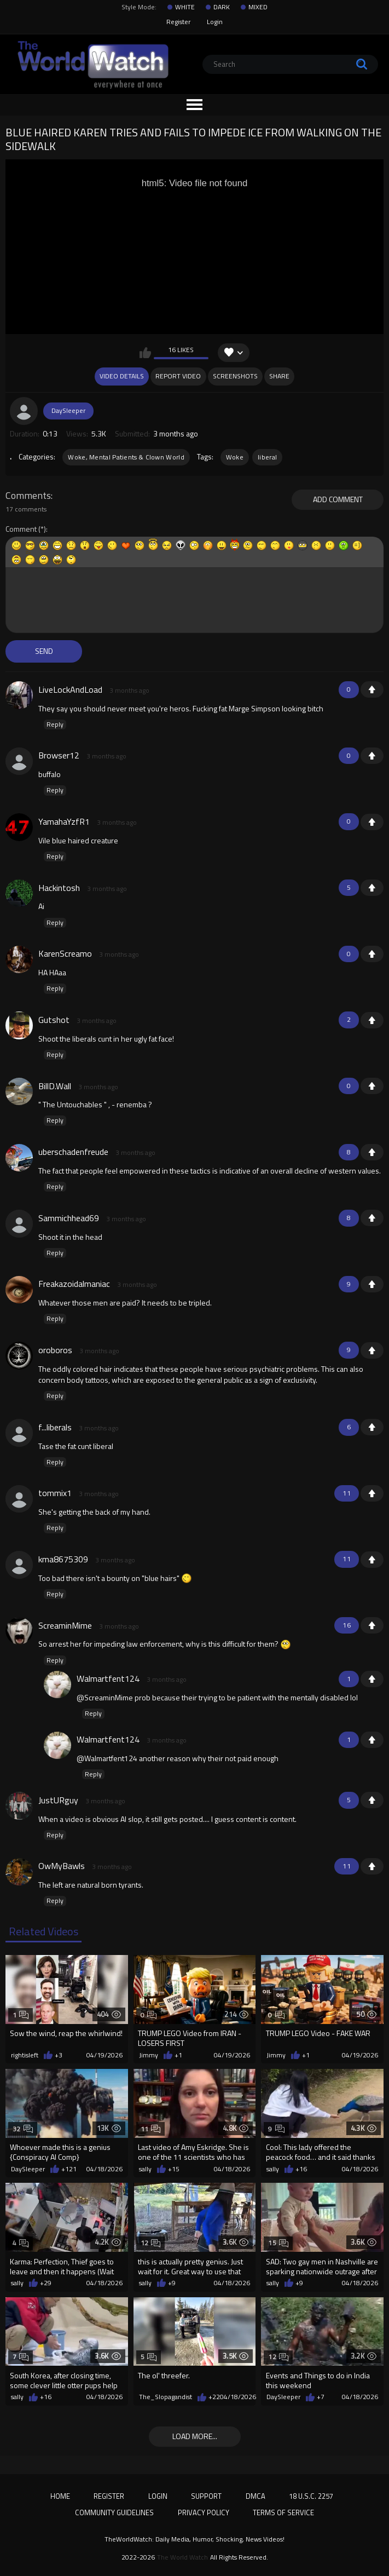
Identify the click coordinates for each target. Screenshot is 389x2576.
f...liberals (55, 1427)
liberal (267, 457)
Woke (234, 457)
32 (23, 2129)
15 (278, 2243)
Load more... (194, 2436)
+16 (301, 2169)
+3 (58, 2055)
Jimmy (148, 2055)
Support (206, 2496)
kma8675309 (63, 1559)
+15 (173, 2169)
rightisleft (24, 2055)
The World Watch (182, 2557)
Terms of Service (283, 2512)
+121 (69, 2169)
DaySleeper (68, 410)
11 (151, 2129)
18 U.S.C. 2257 (311, 2496)
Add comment (338, 499)
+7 (320, 2397)
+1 (372, 689)
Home (60, 2496)
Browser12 (58, 755)
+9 (172, 2283)
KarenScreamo (65, 953)
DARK (221, 7)
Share (279, 376)
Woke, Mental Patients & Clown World (126, 457)
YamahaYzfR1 (64, 821)
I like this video (145, 352)
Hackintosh (59, 887)
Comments (28, 496)
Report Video (178, 376)
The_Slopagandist (165, 2397)
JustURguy (58, 1800)
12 (151, 2243)
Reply (55, 724)
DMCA (255, 2496)
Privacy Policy (203, 2512)
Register (178, 21)
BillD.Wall (54, 1085)
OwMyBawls (61, 1865)
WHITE (185, 7)
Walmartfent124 (108, 1678)
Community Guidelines (114, 2512)
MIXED (258, 7)
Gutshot (53, 1019)
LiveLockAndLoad (70, 689)
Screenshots (235, 376)
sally (145, 2169)
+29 (45, 2283)
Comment (21, 529)
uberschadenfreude (73, 1151)
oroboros (55, 1349)
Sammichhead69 (68, 1217)
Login (215, 21)
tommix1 (55, 1492)
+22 (214, 2397)
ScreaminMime (65, 1625)
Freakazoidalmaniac (74, 1283)
